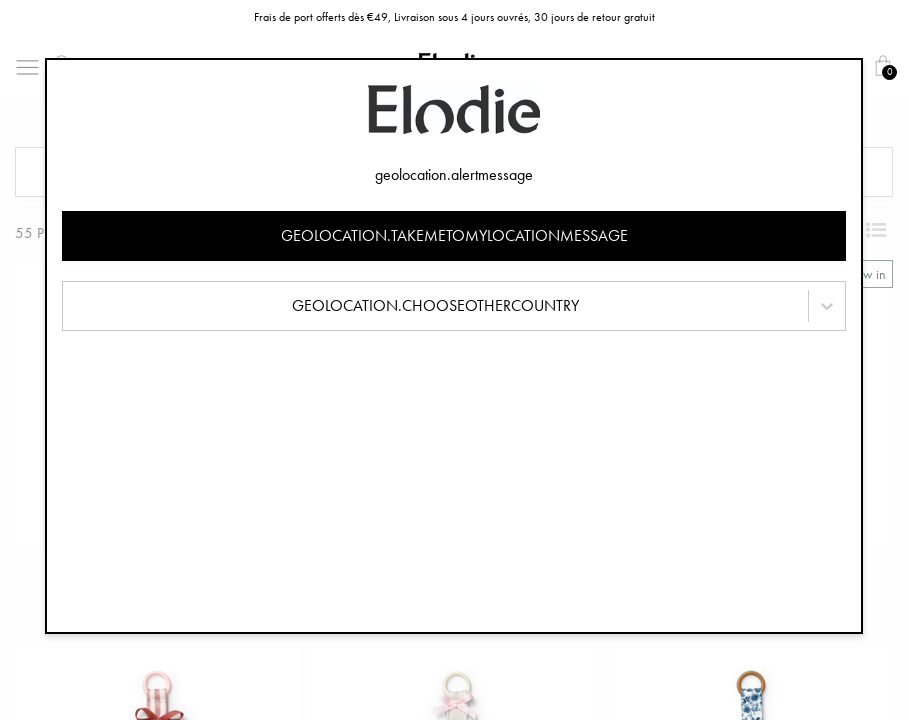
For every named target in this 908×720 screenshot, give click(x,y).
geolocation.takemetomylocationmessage (454, 235)
